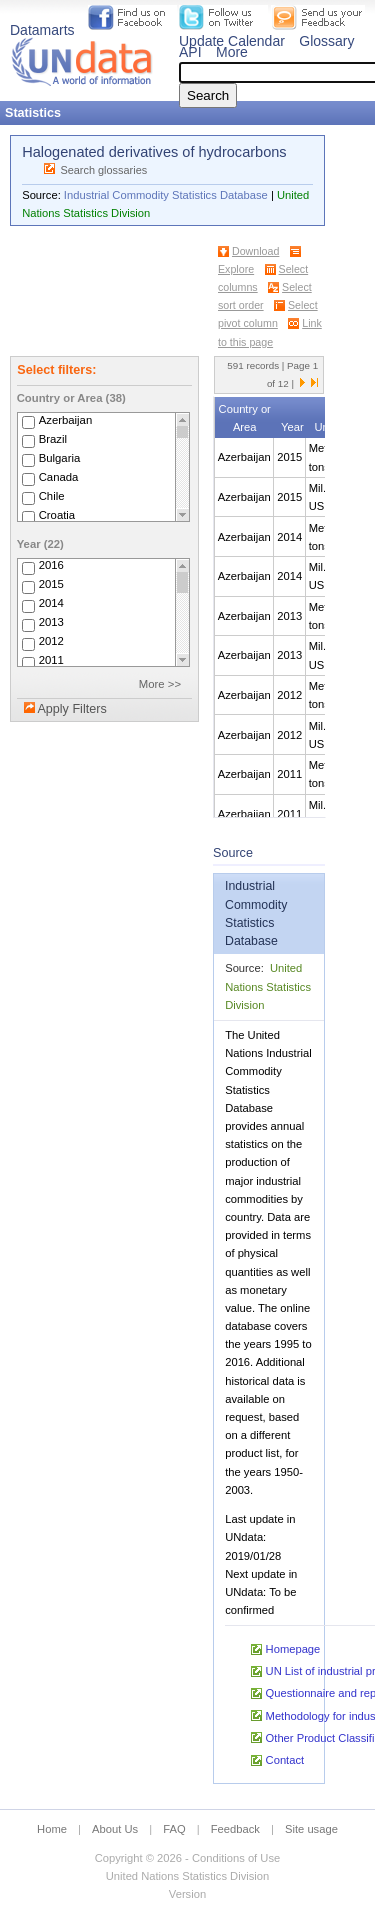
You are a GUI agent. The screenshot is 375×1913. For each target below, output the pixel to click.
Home (52, 1829)
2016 (51, 566)
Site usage (311, 1829)
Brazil (53, 439)
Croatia (57, 515)
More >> (160, 684)
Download (255, 251)
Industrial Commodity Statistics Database (166, 195)
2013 (51, 623)
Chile (52, 496)
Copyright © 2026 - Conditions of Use (187, 1858)
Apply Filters (71, 709)
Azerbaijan (66, 420)
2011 (51, 661)
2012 (51, 642)
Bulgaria (60, 458)
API (190, 52)
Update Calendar (232, 41)
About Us (115, 1829)
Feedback (235, 1829)
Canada (59, 477)
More (232, 52)
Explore (236, 269)
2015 (51, 585)
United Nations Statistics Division (268, 986)
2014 (51, 604)
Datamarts (42, 30)
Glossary (326, 41)
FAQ (174, 1829)
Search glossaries (103, 170)
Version (187, 1894)
